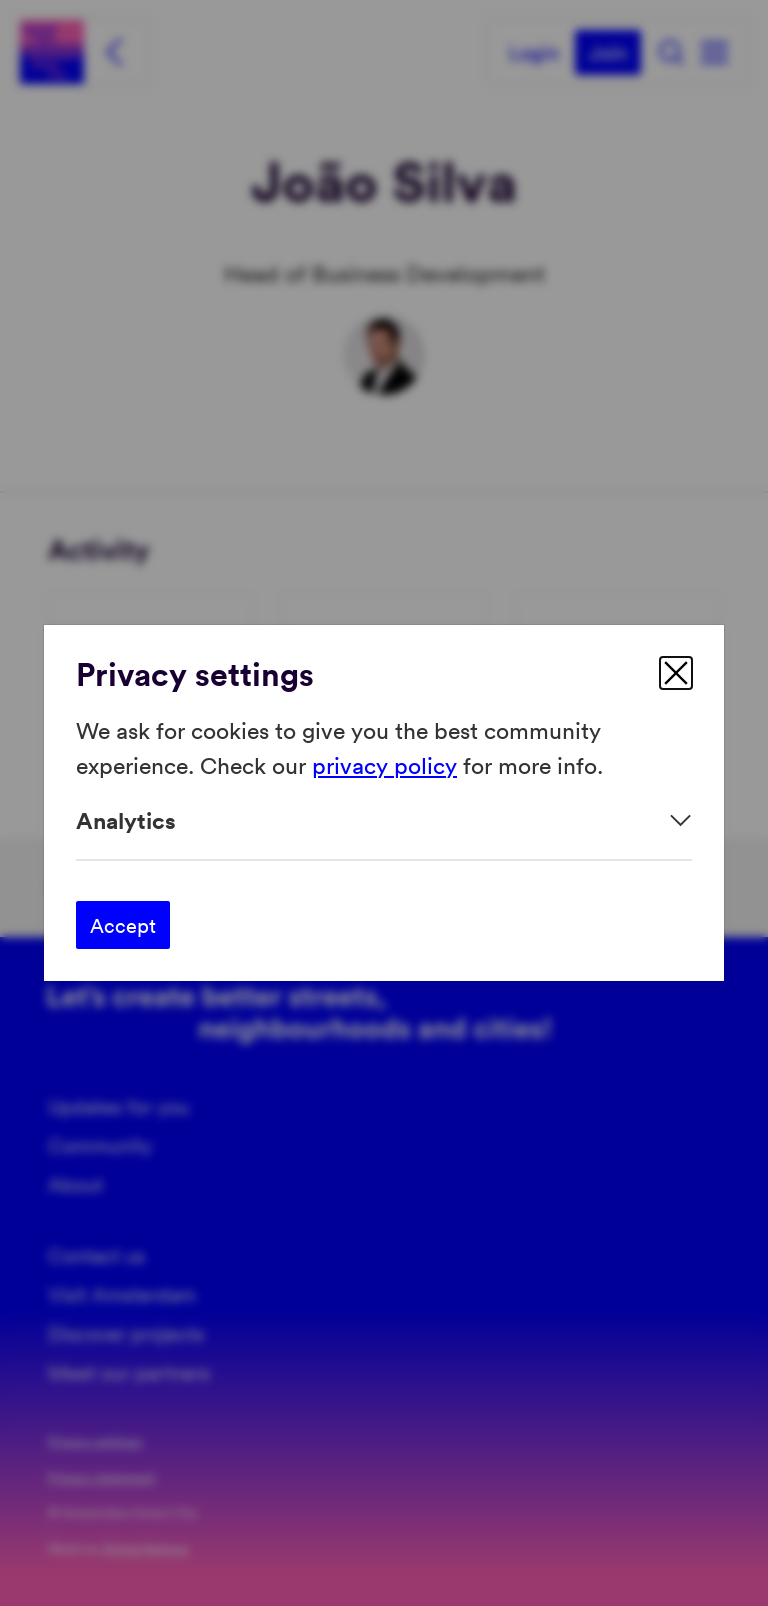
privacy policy (384, 763)
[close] (676, 673)
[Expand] (384, 820)
